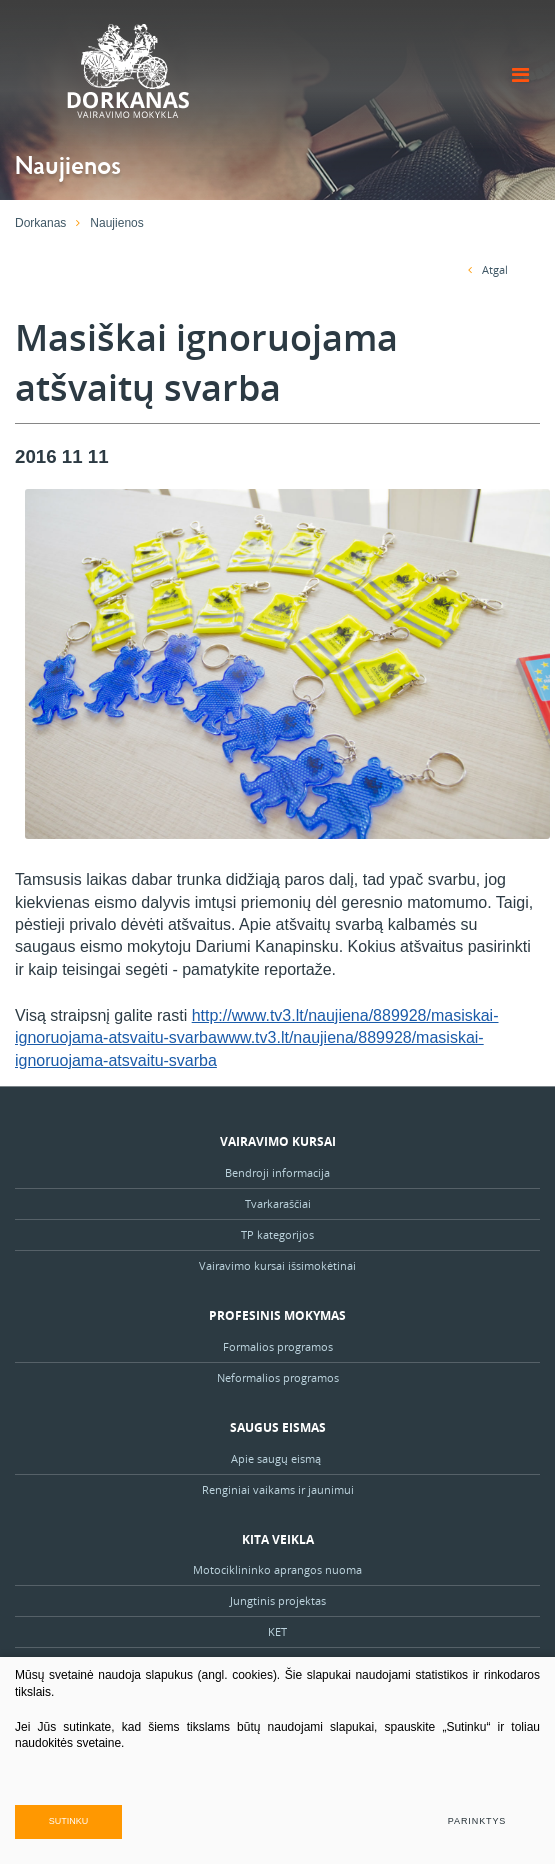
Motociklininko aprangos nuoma (277, 1569)
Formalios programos (278, 1346)
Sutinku (69, 1821)
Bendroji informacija (277, 1172)
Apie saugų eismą (277, 1458)
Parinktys (477, 1821)
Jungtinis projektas (278, 1600)
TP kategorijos (277, 1234)
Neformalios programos (278, 1377)
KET (277, 1631)
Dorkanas (40, 223)
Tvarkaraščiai (278, 1203)
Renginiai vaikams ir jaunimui (278, 1489)
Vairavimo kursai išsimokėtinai (277, 1265)
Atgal (488, 269)
